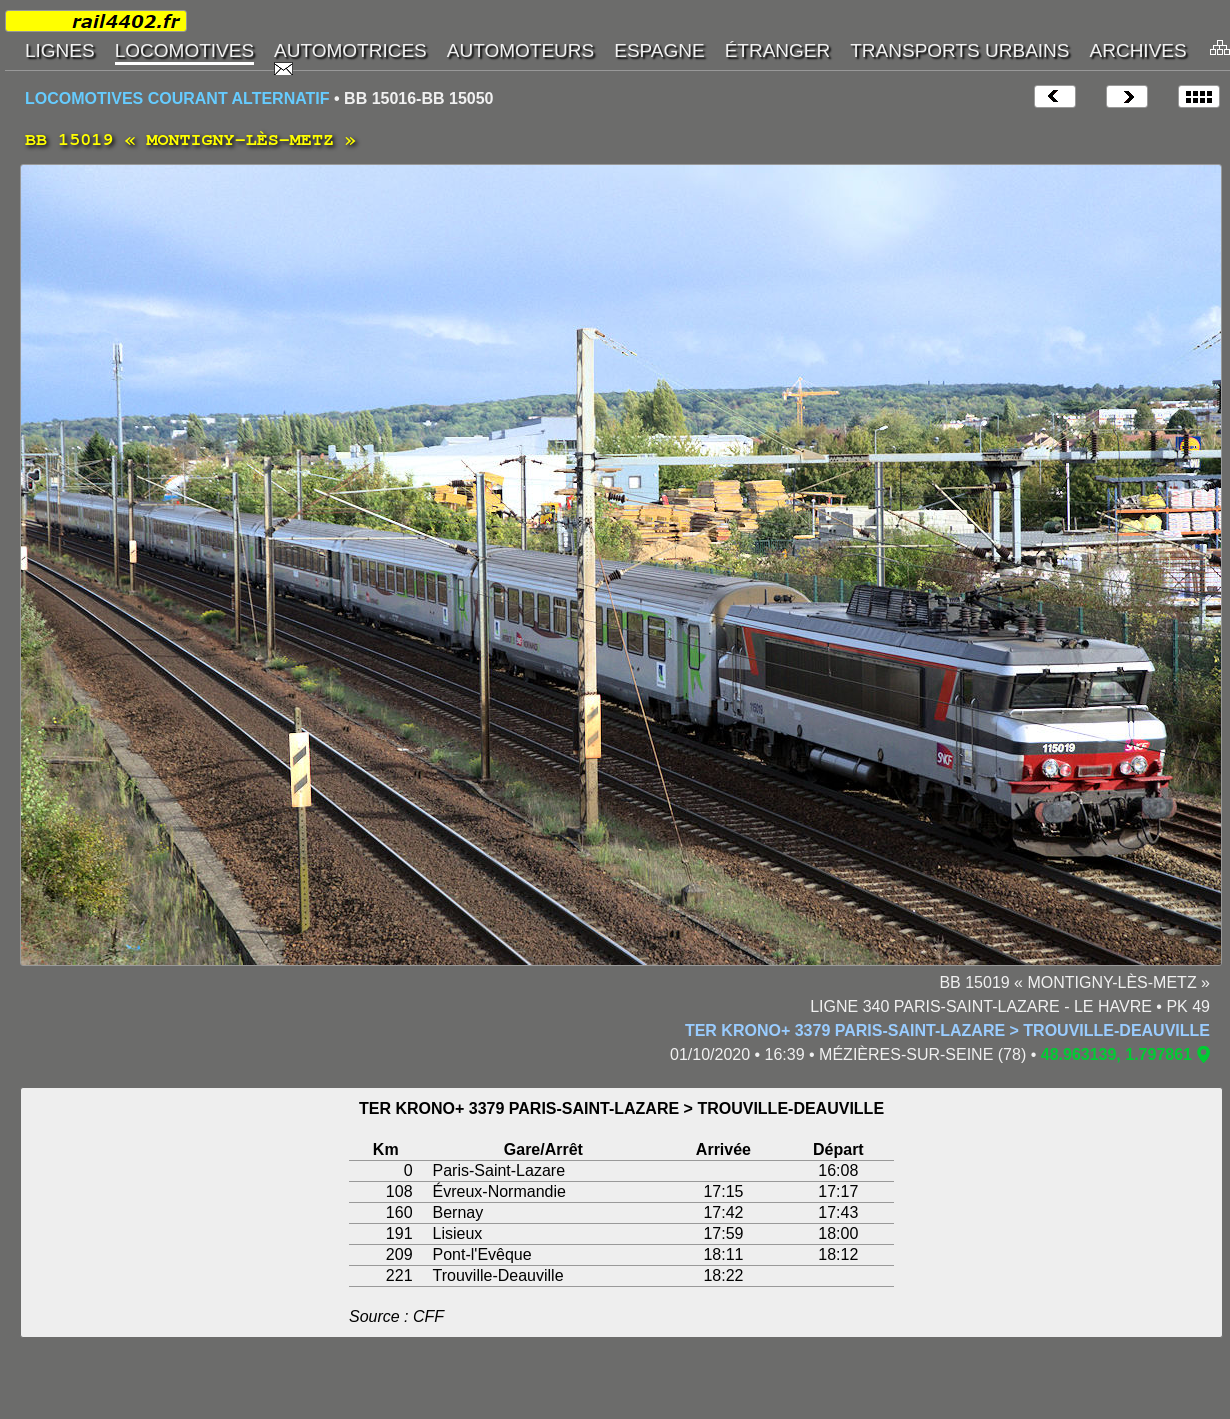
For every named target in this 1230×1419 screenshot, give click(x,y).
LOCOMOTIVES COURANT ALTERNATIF (177, 98)
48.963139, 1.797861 (1116, 1054)
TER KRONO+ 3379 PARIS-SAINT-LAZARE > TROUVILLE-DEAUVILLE (947, 1030)
